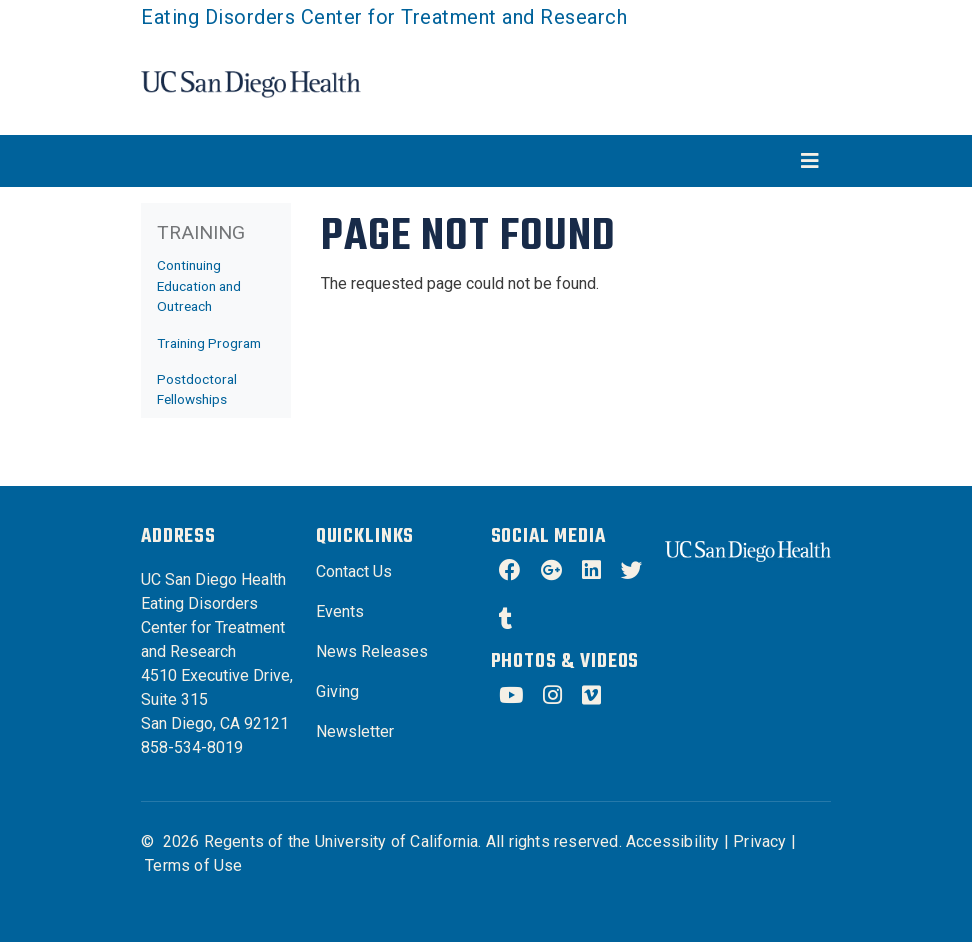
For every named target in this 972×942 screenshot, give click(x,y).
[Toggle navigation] (486, 161)
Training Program (209, 343)
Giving (337, 691)
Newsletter (355, 731)
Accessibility (673, 841)
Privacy (759, 841)
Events (340, 611)
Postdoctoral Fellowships (197, 389)
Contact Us (354, 571)
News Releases (372, 651)
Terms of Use (193, 865)
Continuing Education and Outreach (199, 285)
